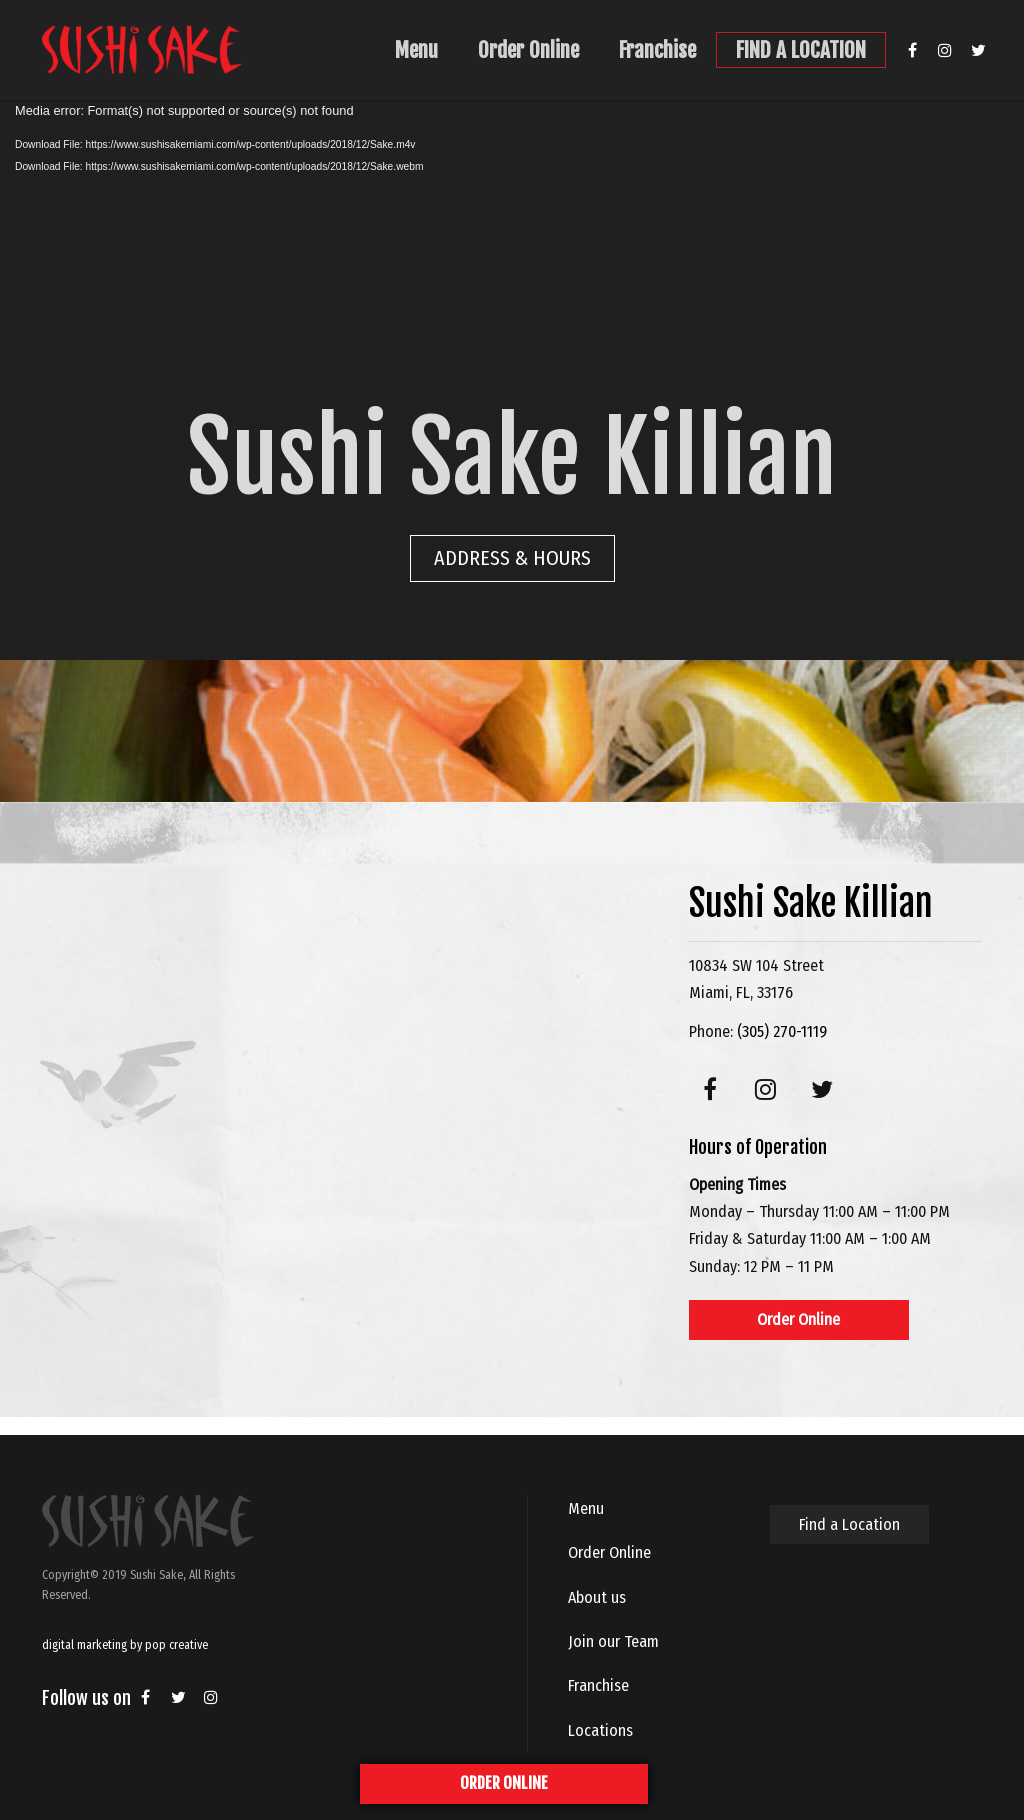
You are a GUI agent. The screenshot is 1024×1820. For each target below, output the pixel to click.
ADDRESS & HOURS (512, 558)
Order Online (528, 50)
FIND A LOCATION (801, 50)
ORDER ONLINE (504, 1783)
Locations (600, 1730)
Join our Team (613, 1641)
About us (597, 1597)
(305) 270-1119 (782, 1031)
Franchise (657, 50)
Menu (416, 50)
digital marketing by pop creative (125, 1645)
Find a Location (849, 1524)
